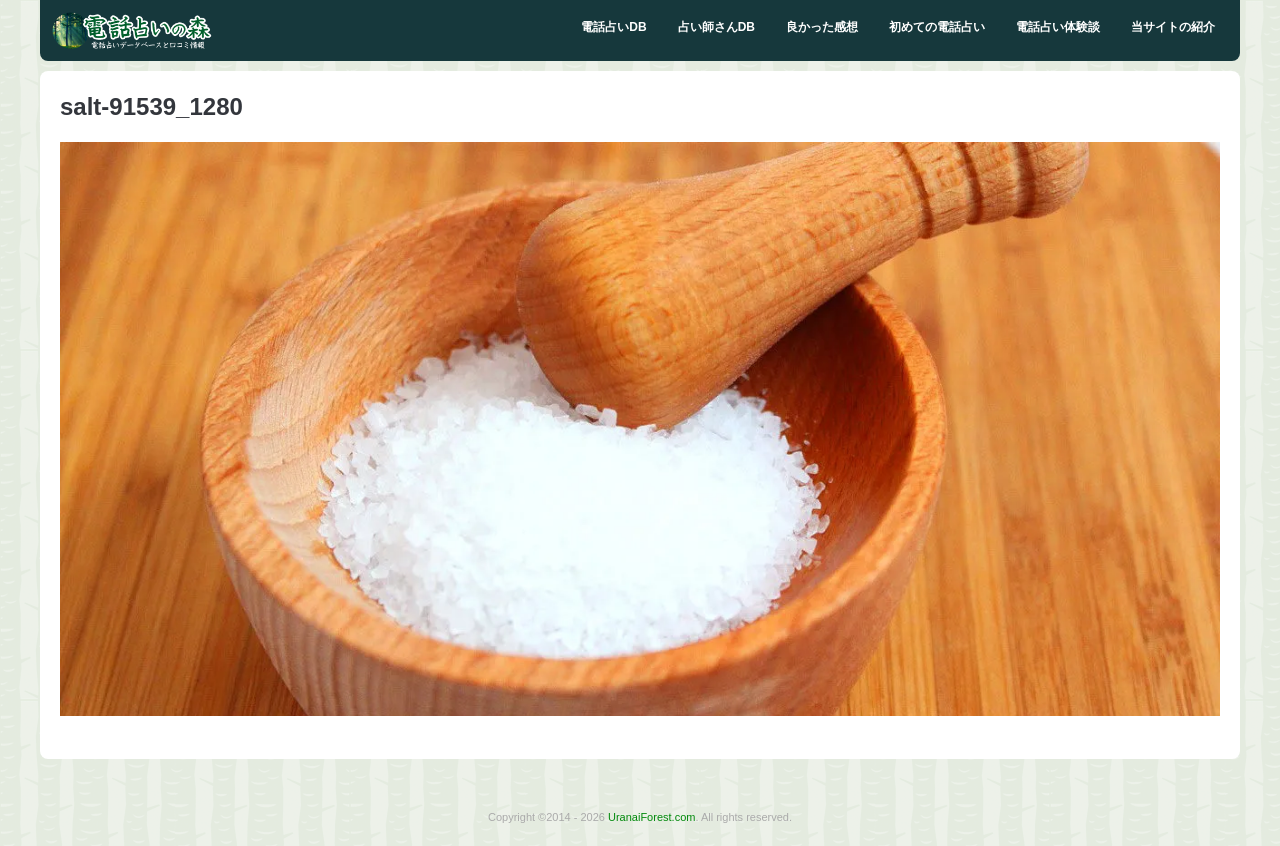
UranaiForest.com (651, 817)
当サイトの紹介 (1173, 27)
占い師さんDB (716, 27)
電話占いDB (613, 27)
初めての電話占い (937, 27)
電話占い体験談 (1058, 27)
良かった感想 (822, 27)
